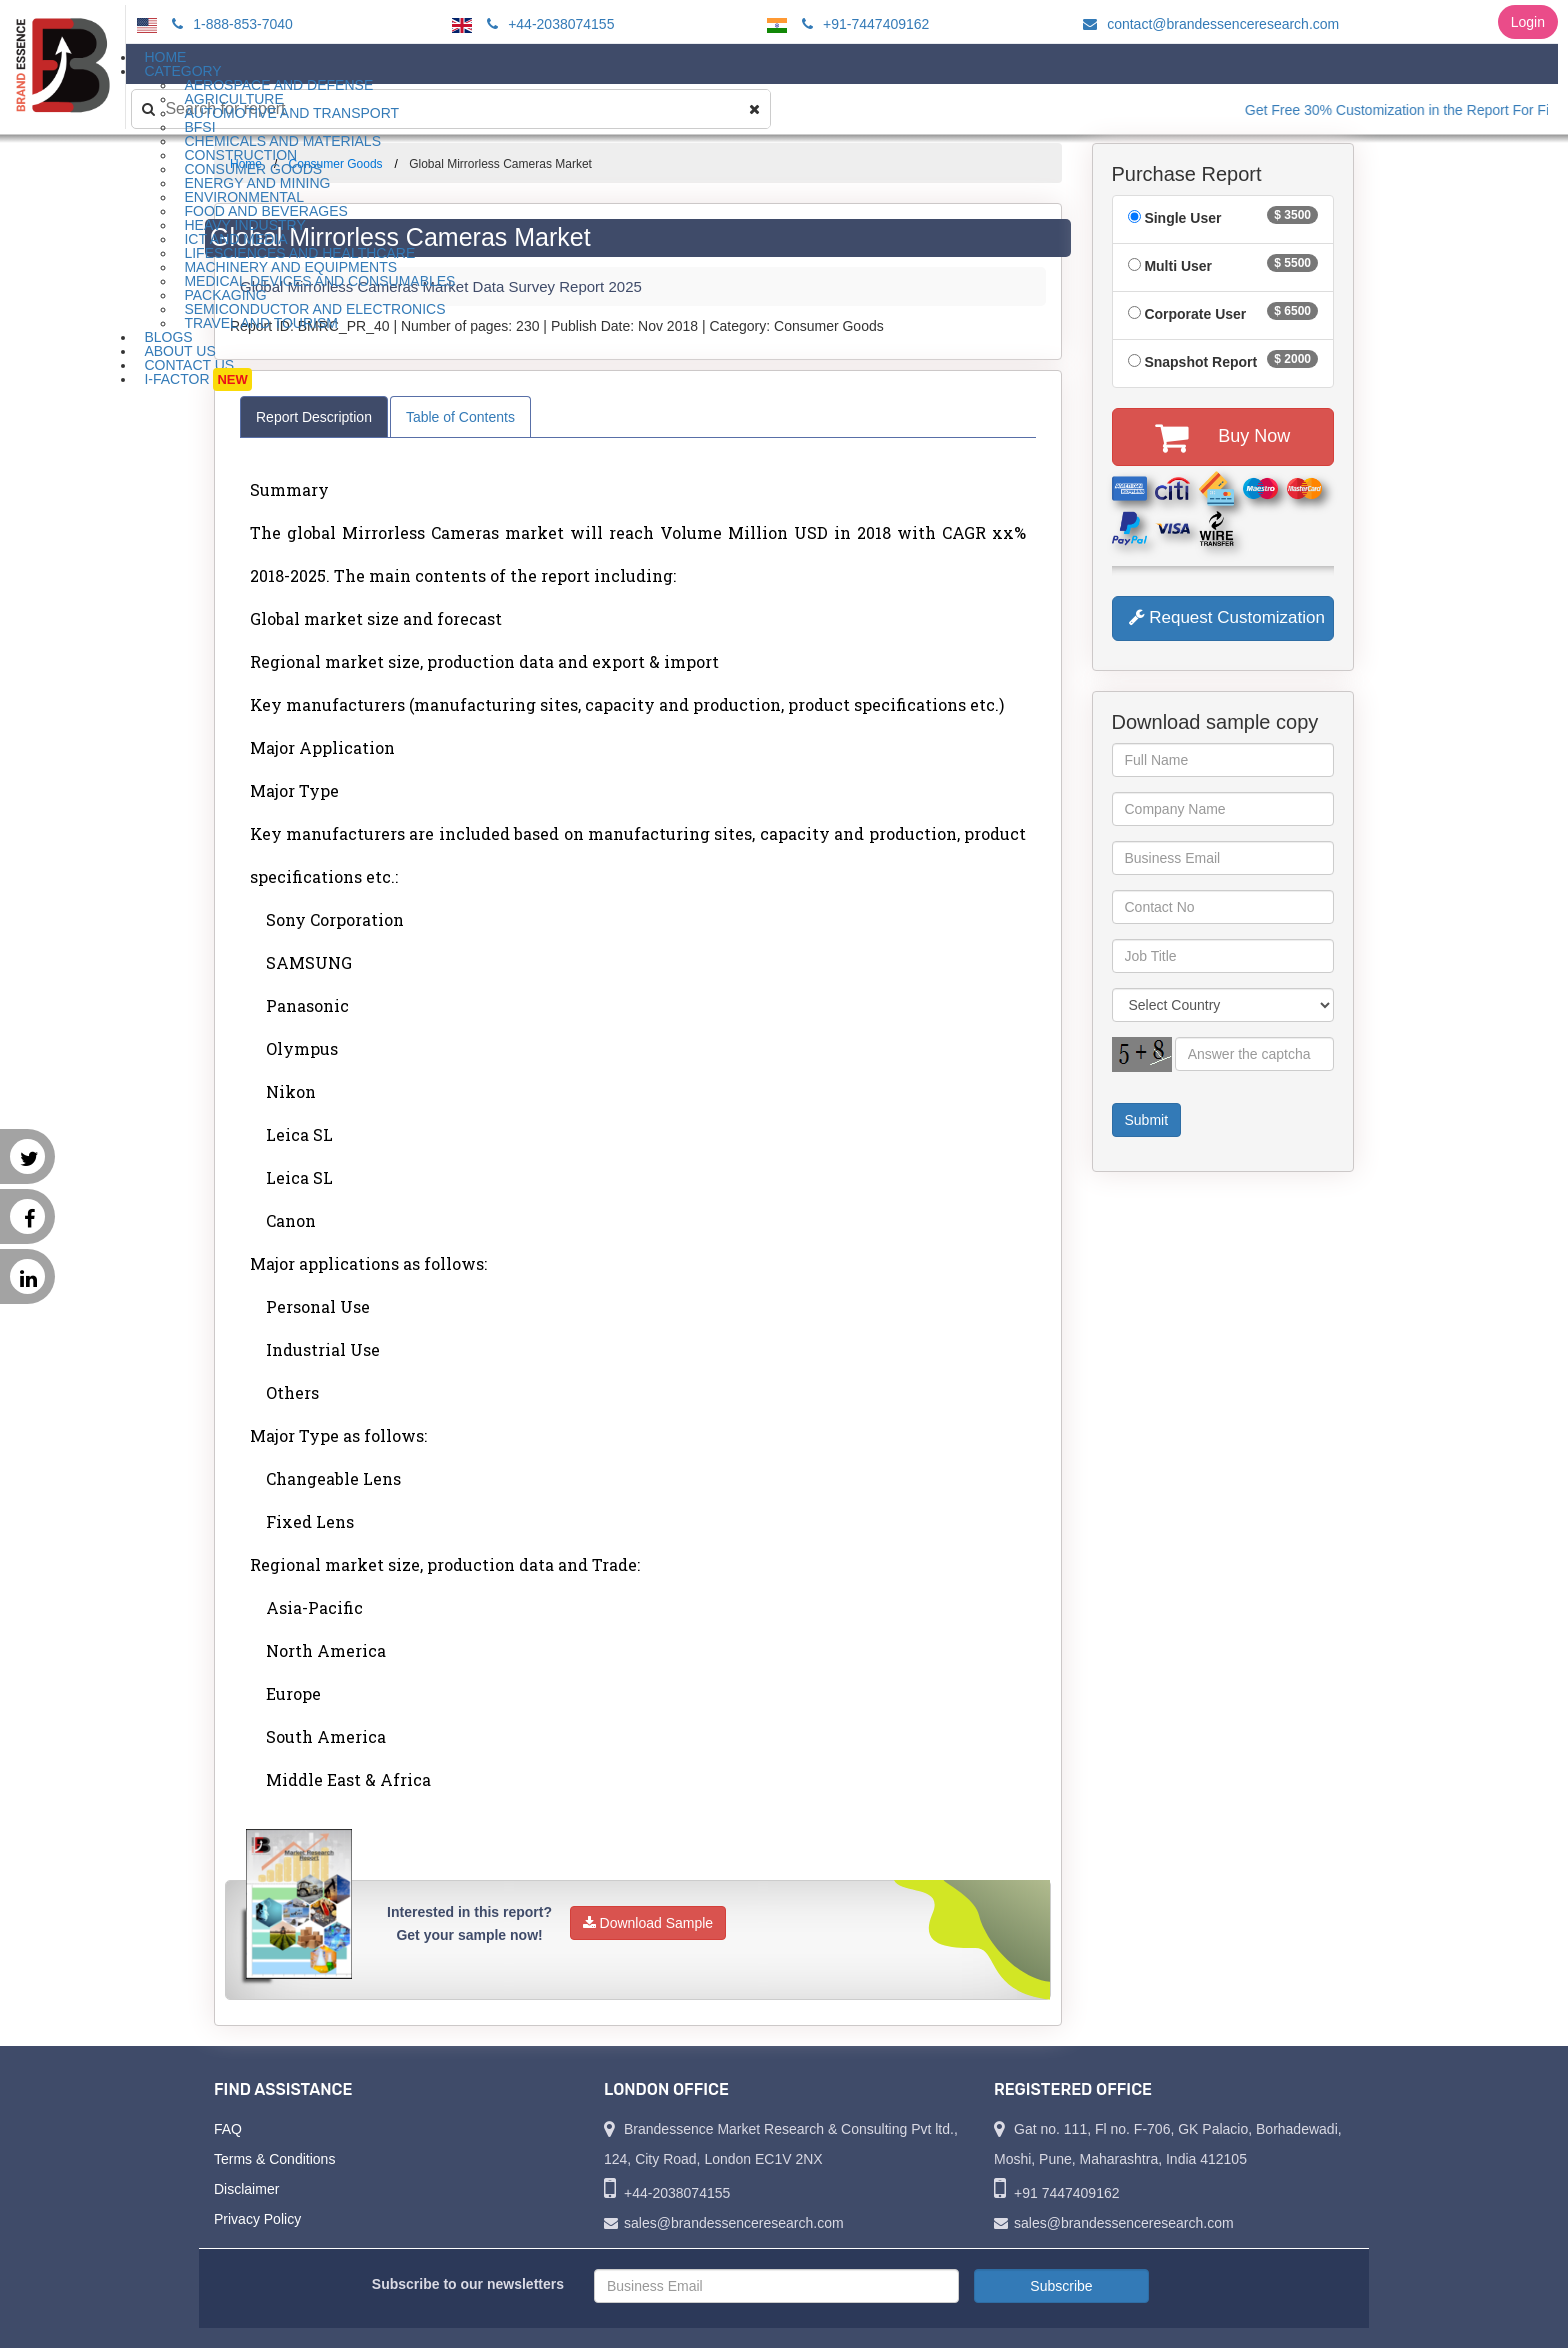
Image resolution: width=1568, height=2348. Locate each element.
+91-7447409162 (862, 24)
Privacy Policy (257, 2219)
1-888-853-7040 (229, 24)
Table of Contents (460, 417)
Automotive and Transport (291, 113)
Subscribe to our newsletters (468, 2284)
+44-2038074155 (547, 24)
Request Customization (1227, 617)
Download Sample (648, 1923)
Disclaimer (246, 2189)
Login (1528, 22)
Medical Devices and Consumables (319, 281)
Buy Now (1222, 437)
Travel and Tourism (261, 323)
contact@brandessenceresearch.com (1208, 24)
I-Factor (197, 379)
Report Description (314, 417)
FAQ (228, 2129)
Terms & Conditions (274, 2159)
